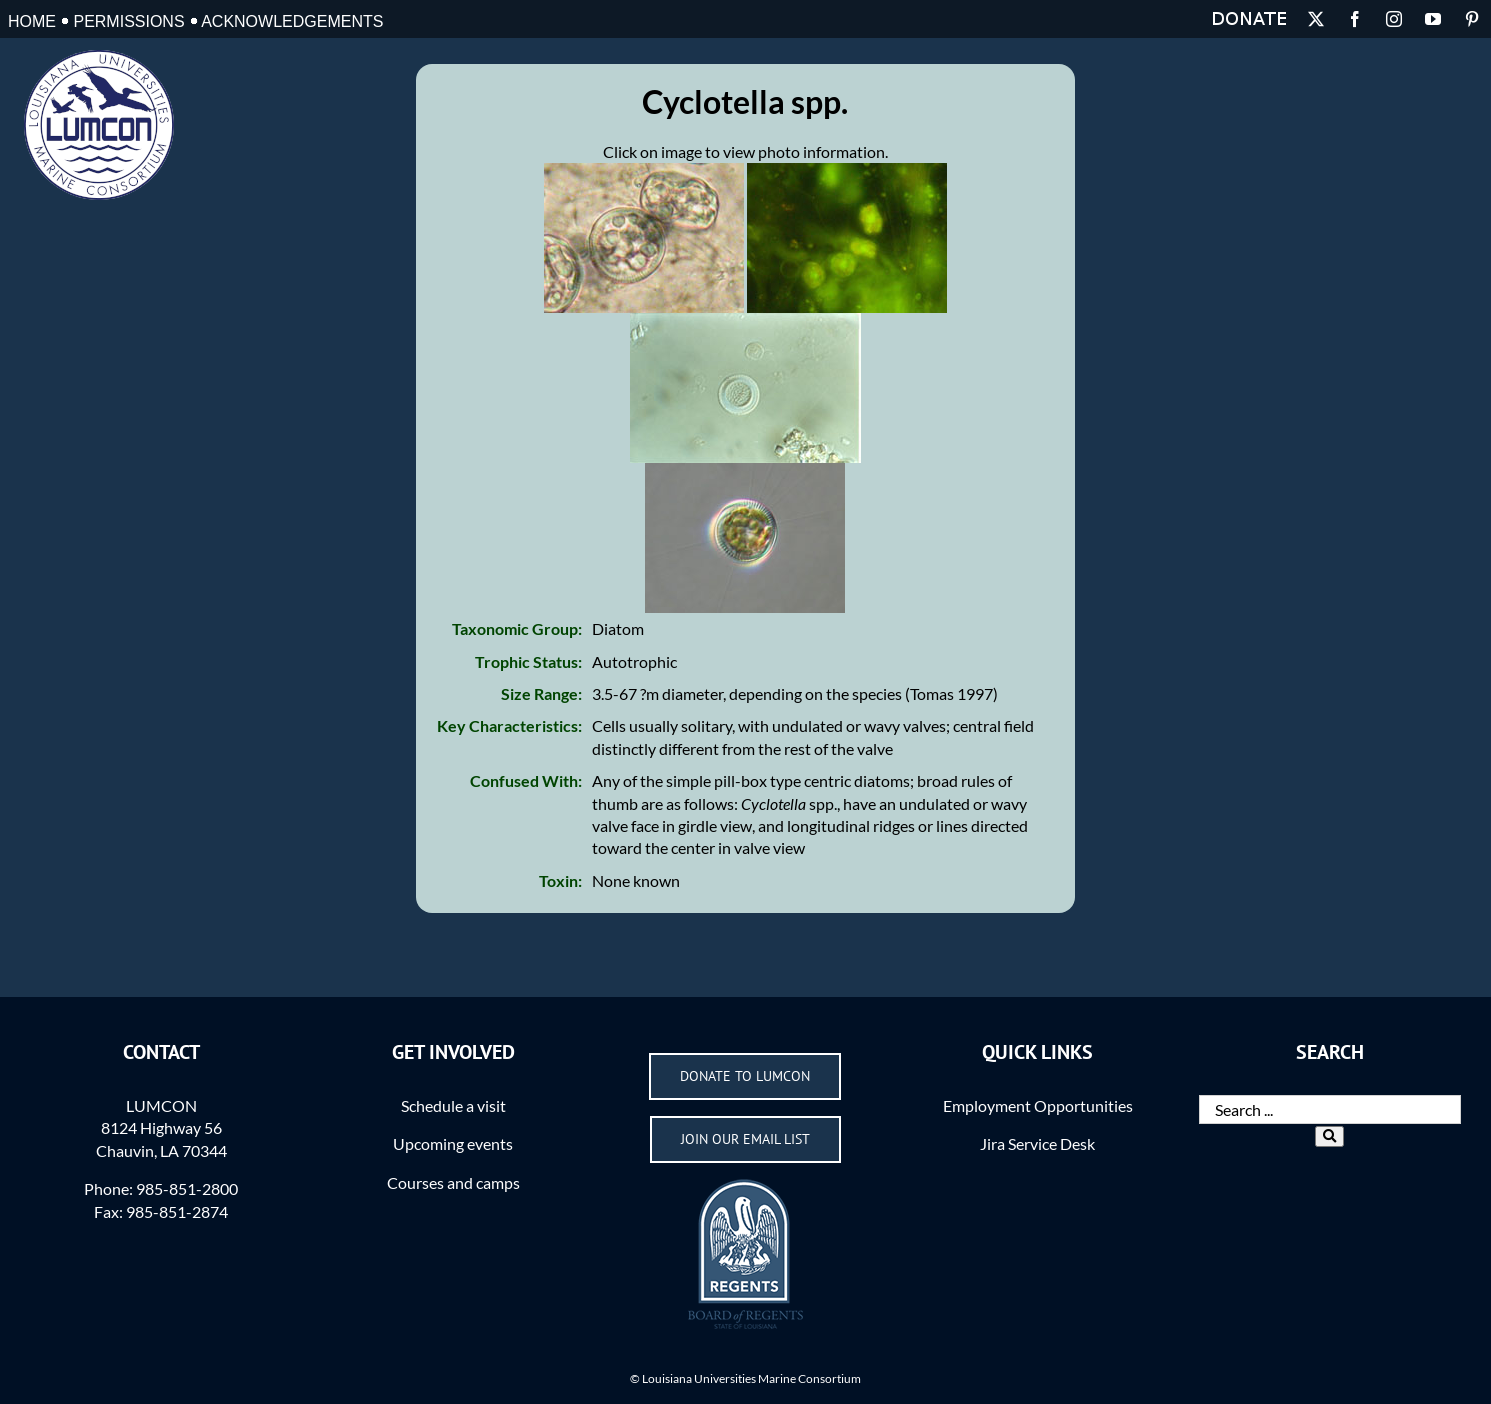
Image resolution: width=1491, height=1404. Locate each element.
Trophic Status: (528, 661)
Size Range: (541, 693)
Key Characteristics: (509, 725)
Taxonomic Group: (517, 628)
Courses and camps (453, 1182)
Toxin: (560, 880)
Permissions (128, 21)
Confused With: (526, 780)
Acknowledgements (292, 21)
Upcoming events (453, 1143)
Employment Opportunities (1038, 1105)
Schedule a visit (453, 1105)
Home (32, 21)
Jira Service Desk (1037, 1143)
